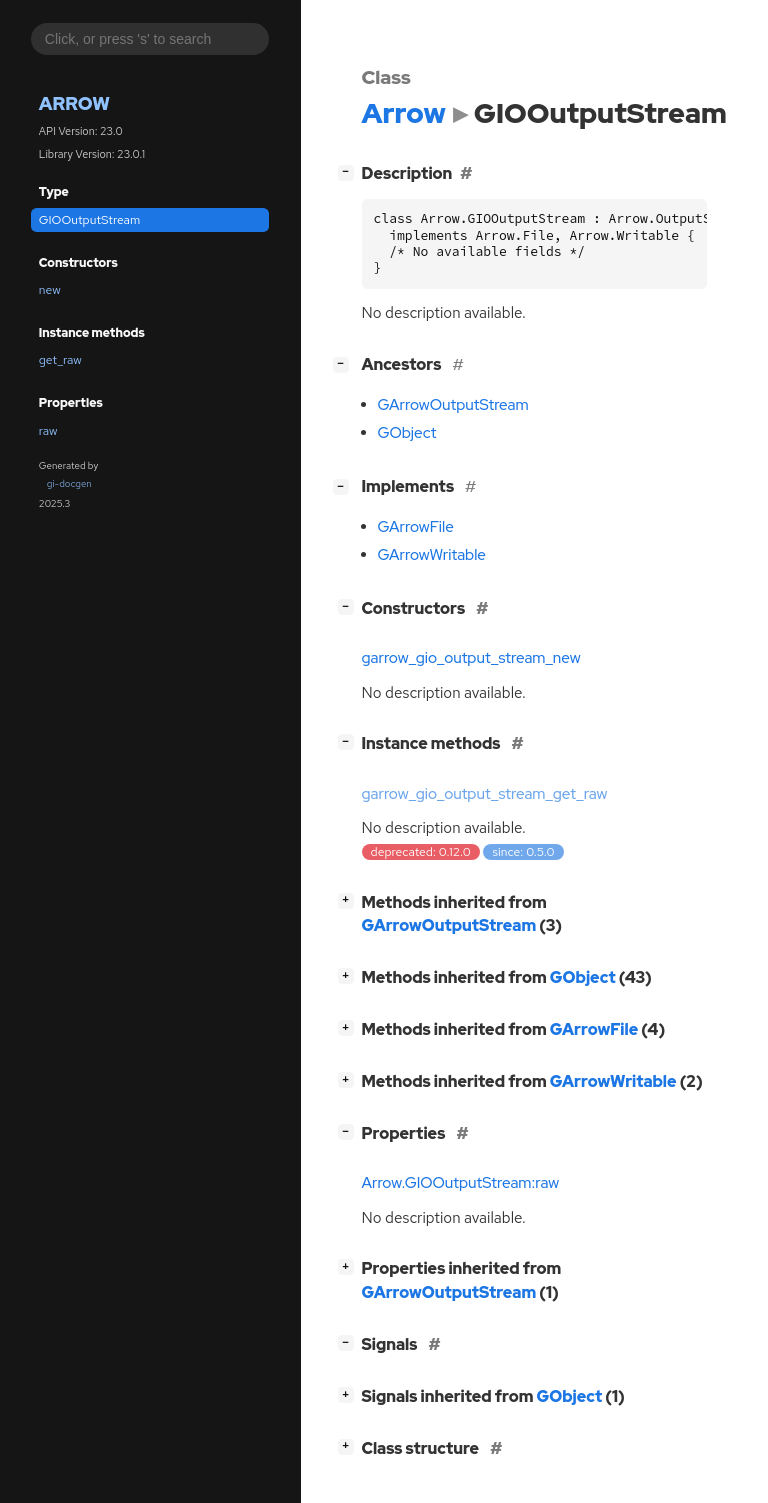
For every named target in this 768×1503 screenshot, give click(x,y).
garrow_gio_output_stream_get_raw (485, 794)
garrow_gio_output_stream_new (471, 658)
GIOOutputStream (89, 220)
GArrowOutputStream (453, 405)
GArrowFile (416, 527)
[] (349, 171)
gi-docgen (69, 483)
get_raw (60, 360)
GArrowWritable (432, 555)
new (50, 290)
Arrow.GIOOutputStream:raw (461, 1183)
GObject (407, 433)
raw (48, 431)
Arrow (74, 103)
